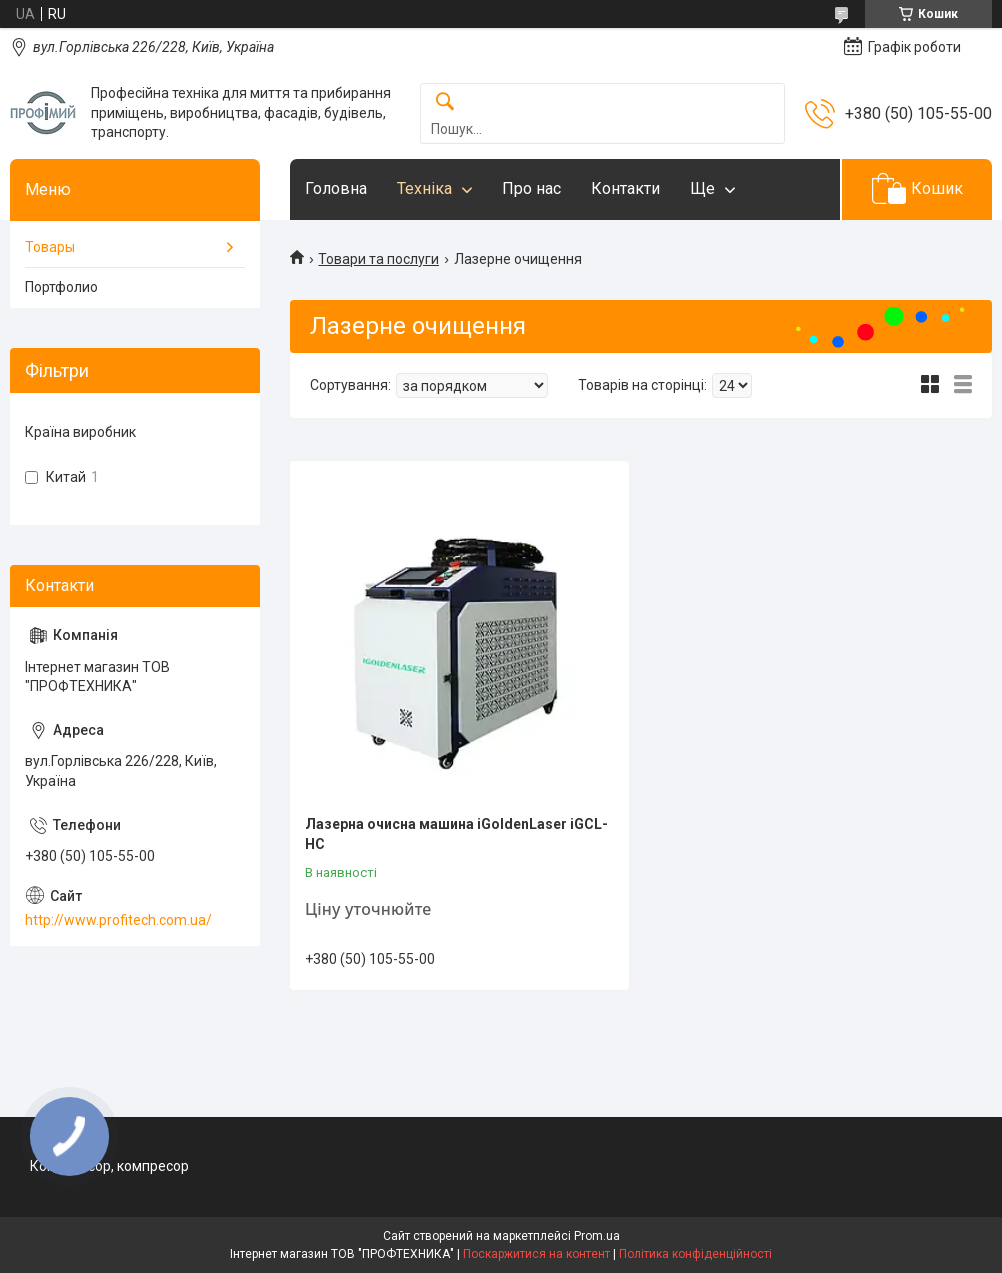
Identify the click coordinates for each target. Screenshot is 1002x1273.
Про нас (531, 188)
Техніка (424, 188)
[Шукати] (445, 102)
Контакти (625, 188)
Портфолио (61, 287)
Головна (336, 188)
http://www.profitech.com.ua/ (118, 920)
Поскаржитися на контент (536, 1254)
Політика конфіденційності (695, 1254)
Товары (50, 247)
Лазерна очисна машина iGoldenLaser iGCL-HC (456, 834)
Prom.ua (597, 1236)
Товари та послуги (378, 259)
